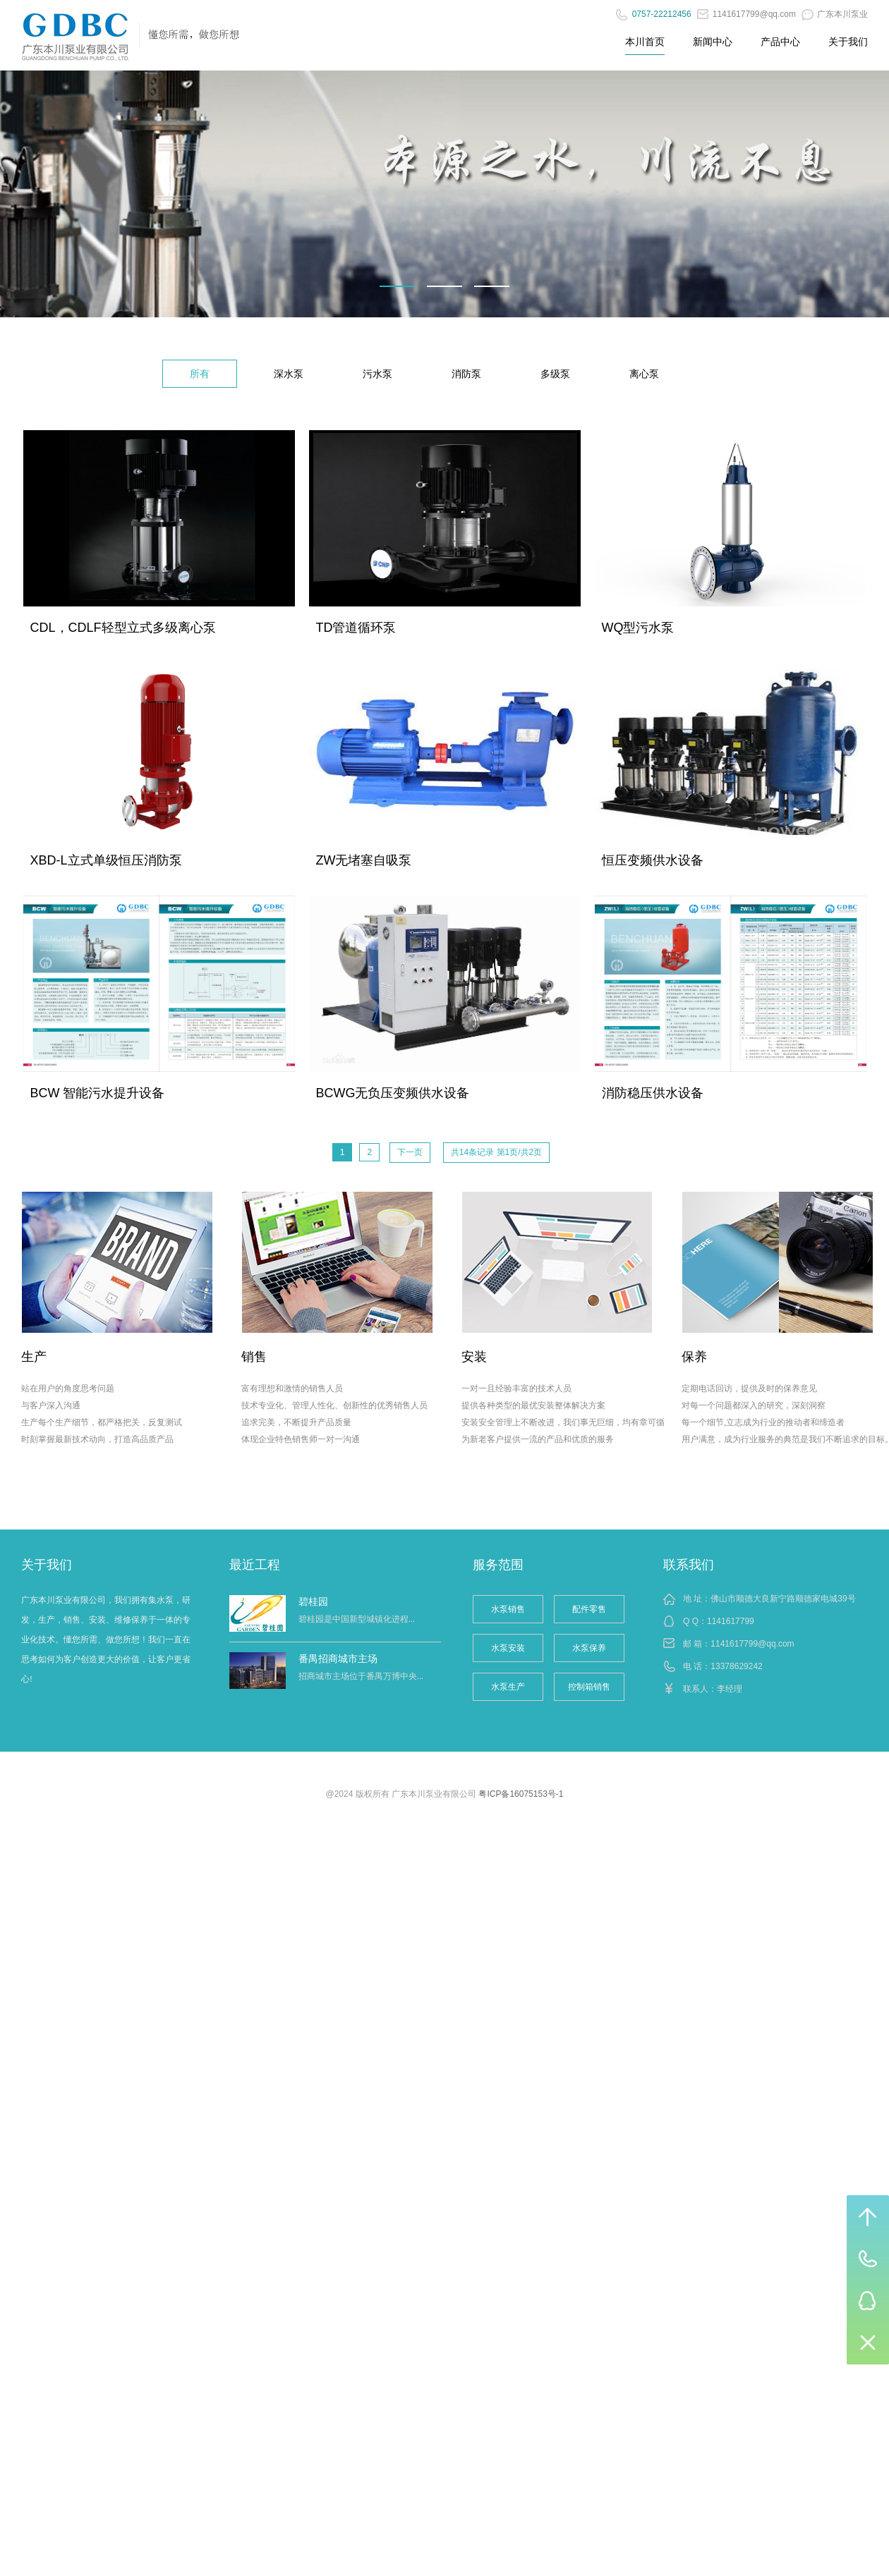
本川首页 (645, 41)
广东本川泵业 (835, 14)
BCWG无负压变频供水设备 (393, 1093)
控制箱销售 (589, 1687)
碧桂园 (313, 1601)
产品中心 (780, 41)
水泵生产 (508, 1687)
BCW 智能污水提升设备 (97, 1093)
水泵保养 (589, 1648)
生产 (34, 1357)
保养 (694, 1357)
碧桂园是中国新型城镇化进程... (356, 1619)
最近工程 (254, 1565)
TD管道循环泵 (356, 628)
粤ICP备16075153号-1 (520, 1794)
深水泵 (288, 373)
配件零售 (589, 1609)
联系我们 (688, 1565)
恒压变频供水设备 (652, 860)
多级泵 (555, 373)
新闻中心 (712, 41)
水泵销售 (508, 1609)
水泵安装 (508, 1648)
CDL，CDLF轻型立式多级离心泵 (123, 628)
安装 (474, 1357)
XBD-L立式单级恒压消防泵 (106, 860)
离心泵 (644, 373)
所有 (200, 373)
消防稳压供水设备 (652, 1093)
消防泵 (466, 373)
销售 (254, 1357)
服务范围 (498, 1565)
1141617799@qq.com (746, 14)
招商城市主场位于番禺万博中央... (360, 1676)
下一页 (410, 1152)
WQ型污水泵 (638, 628)
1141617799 (730, 1621)
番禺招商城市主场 (337, 1658)
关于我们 (848, 41)
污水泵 (377, 373)
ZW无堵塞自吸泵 (364, 860)
